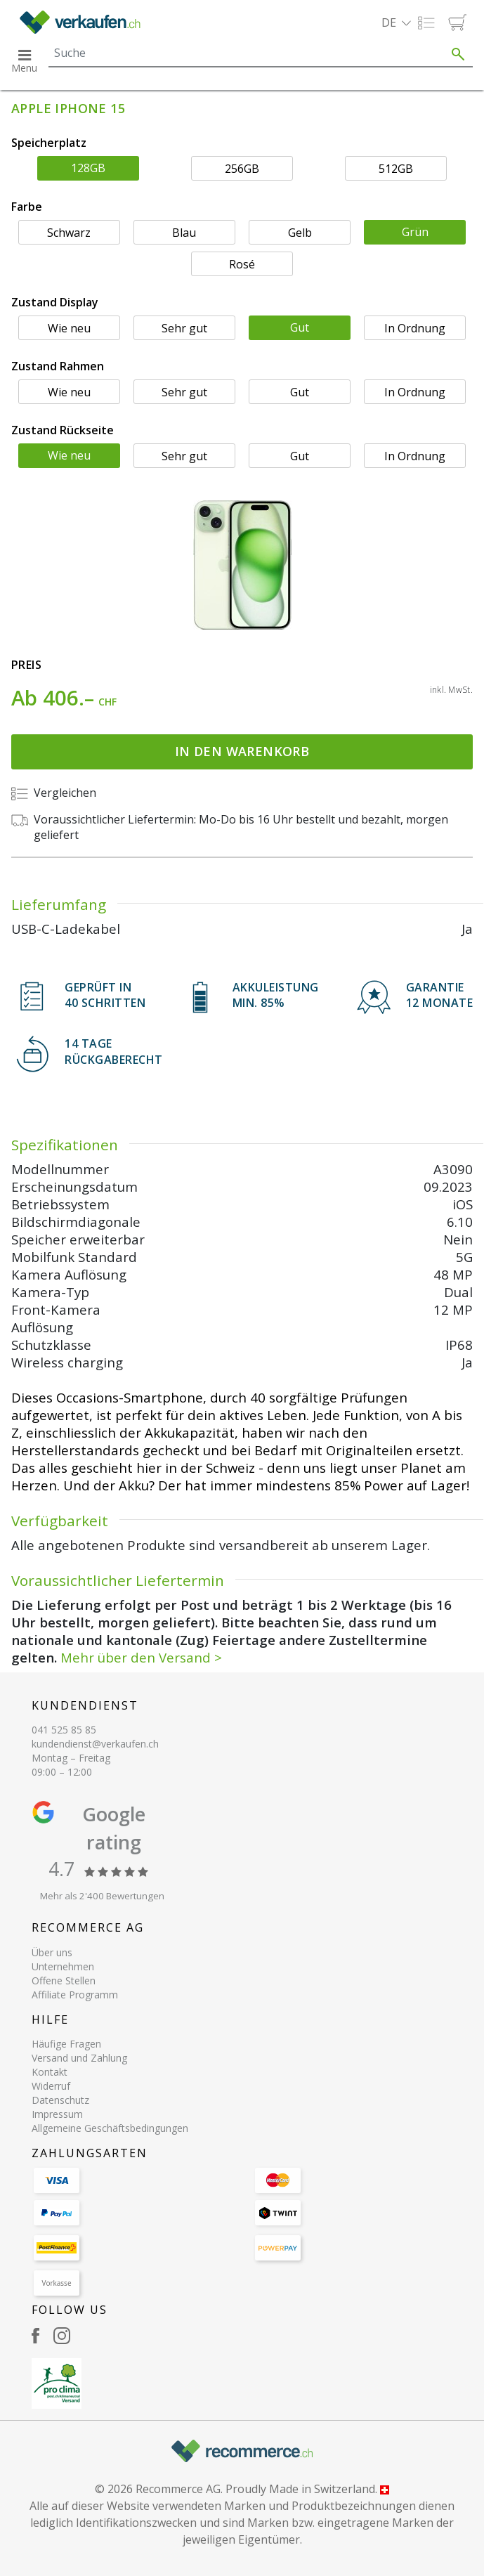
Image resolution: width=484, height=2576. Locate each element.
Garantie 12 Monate (439, 995)
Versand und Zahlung (79, 2057)
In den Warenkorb (242, 751)
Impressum (57, 2114)
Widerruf (51, 2086)
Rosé (242, 264)
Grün (415, 232)
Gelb (300, 232)
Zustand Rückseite (62, 430)
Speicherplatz (48, 142)
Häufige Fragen (66, 2043)
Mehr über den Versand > (141, 1657)
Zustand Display (54, 302)
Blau (184, 232)
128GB (88, 168)
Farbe (26, 206)
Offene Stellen (64, 1980)
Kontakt (49, 2072)
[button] (396, 22)
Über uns (52, 1952)
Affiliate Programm (75, 1994)
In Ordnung (414, 328)
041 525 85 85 (64, 1729)
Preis (26, 664)
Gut (299, 327)
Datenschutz (60, 2100)
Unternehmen (63, 1966)
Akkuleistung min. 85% (276, 995)
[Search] (246, 52)
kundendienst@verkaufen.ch (95, 1743)
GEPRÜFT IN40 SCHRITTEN (105, 995)
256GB (242, 168)
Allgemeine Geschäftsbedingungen (110, 2128)
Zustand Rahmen (57, 366)
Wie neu (69, 328)
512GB (396, 168)
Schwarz (69, 232)
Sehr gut (184, 328)
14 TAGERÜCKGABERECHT (114, 1051)
